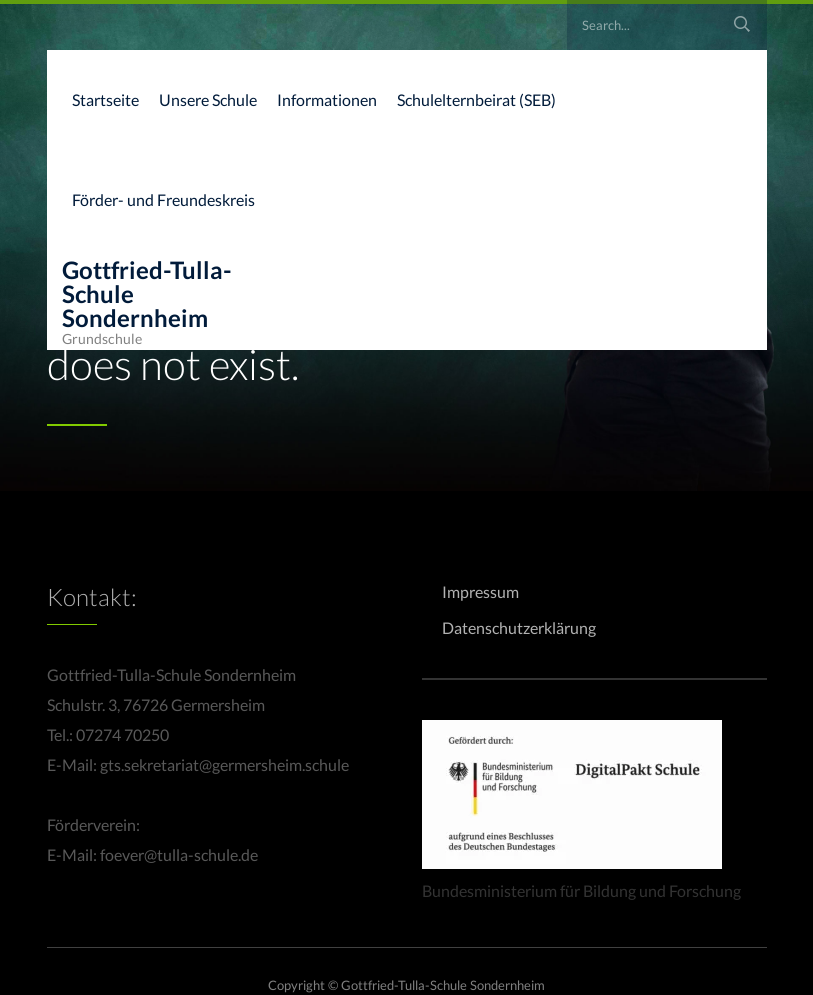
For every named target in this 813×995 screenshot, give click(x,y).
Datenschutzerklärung (519, 627)
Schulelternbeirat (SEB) (476, 99)
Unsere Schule (208, 99)
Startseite (105, 99)
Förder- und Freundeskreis (163, 199)
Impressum (480, 591)
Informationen (327, 99)
